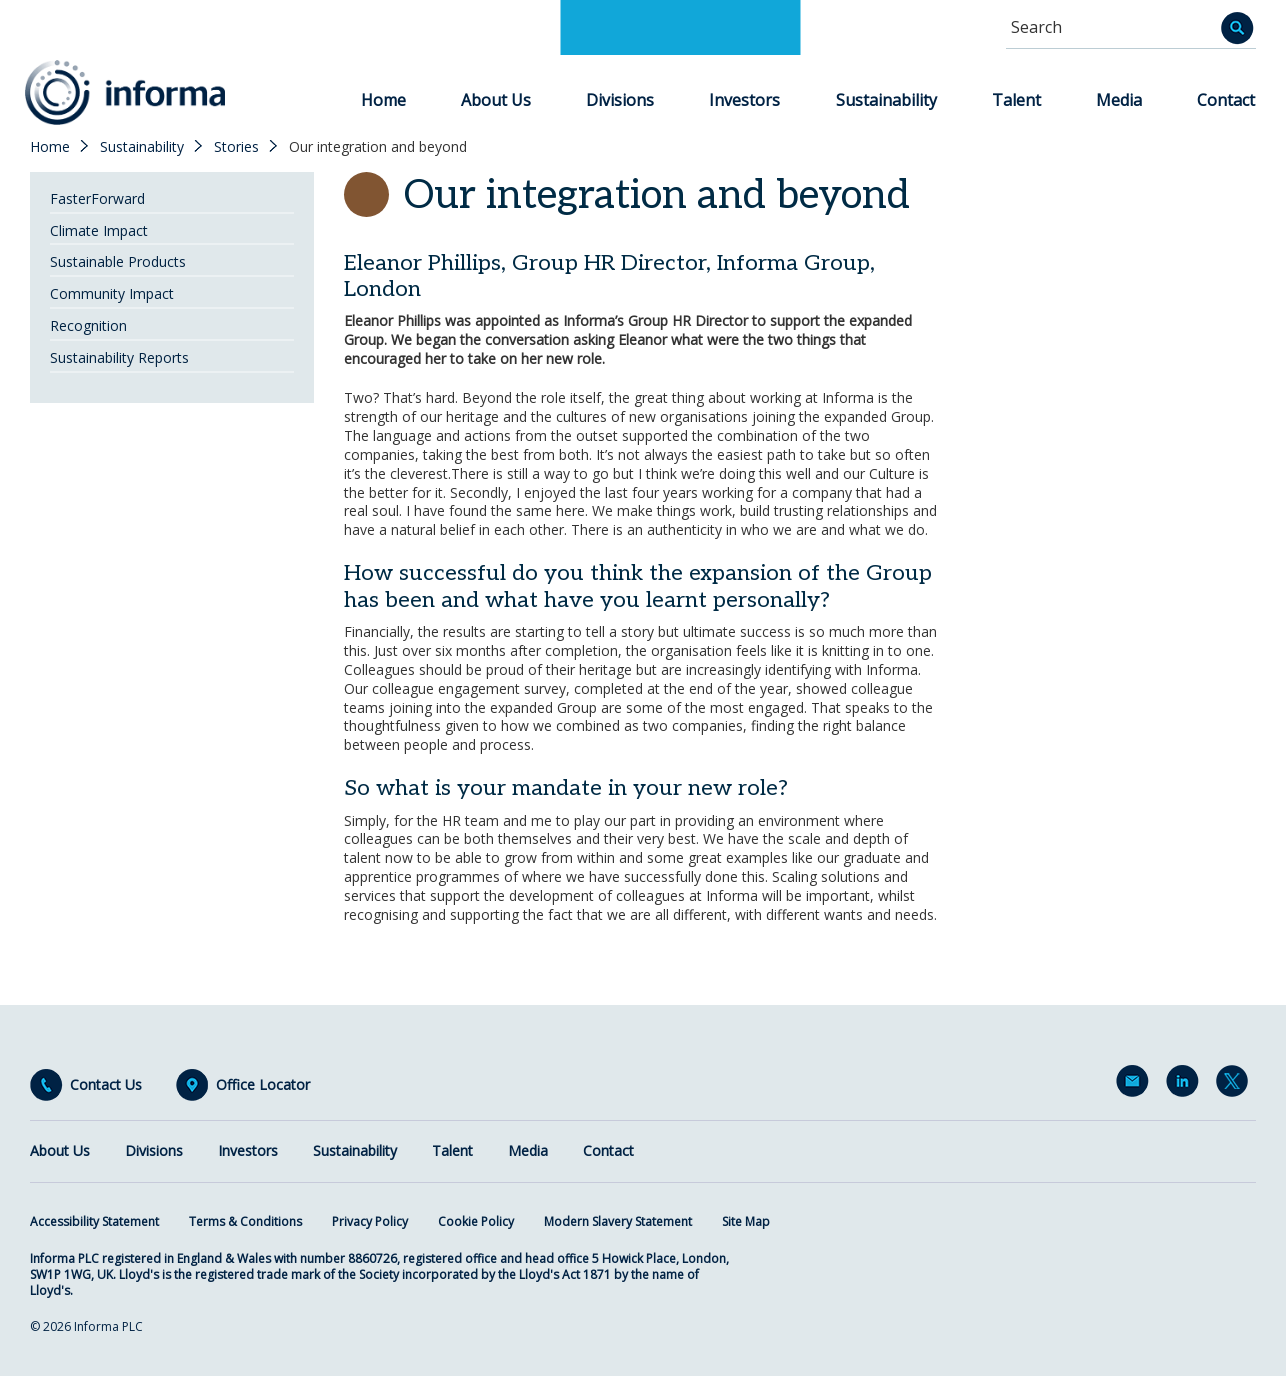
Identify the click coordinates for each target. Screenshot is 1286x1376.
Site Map (746, 1221)
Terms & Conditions (245, 1221)
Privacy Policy (370, 1221)
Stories (236, 147)
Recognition (88, 325)
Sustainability (886, 100)
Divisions (620, 100)
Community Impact (112, 293)
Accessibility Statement (94, 1221)
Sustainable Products (118, 261)
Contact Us (106, 1085)
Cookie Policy (476, 1221)
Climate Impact (99, 230)
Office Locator (263, 1085)
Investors (744, 100)
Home (383, 100)
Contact (1226, 100)
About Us (496, 100)
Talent (1016, 100)
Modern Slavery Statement (618, 1221)
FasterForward (97, 198)
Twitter (1236, 1085)
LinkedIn (1186, 1085)
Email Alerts (1136, 1085)
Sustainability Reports (119, 357)
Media (1119, 100)
